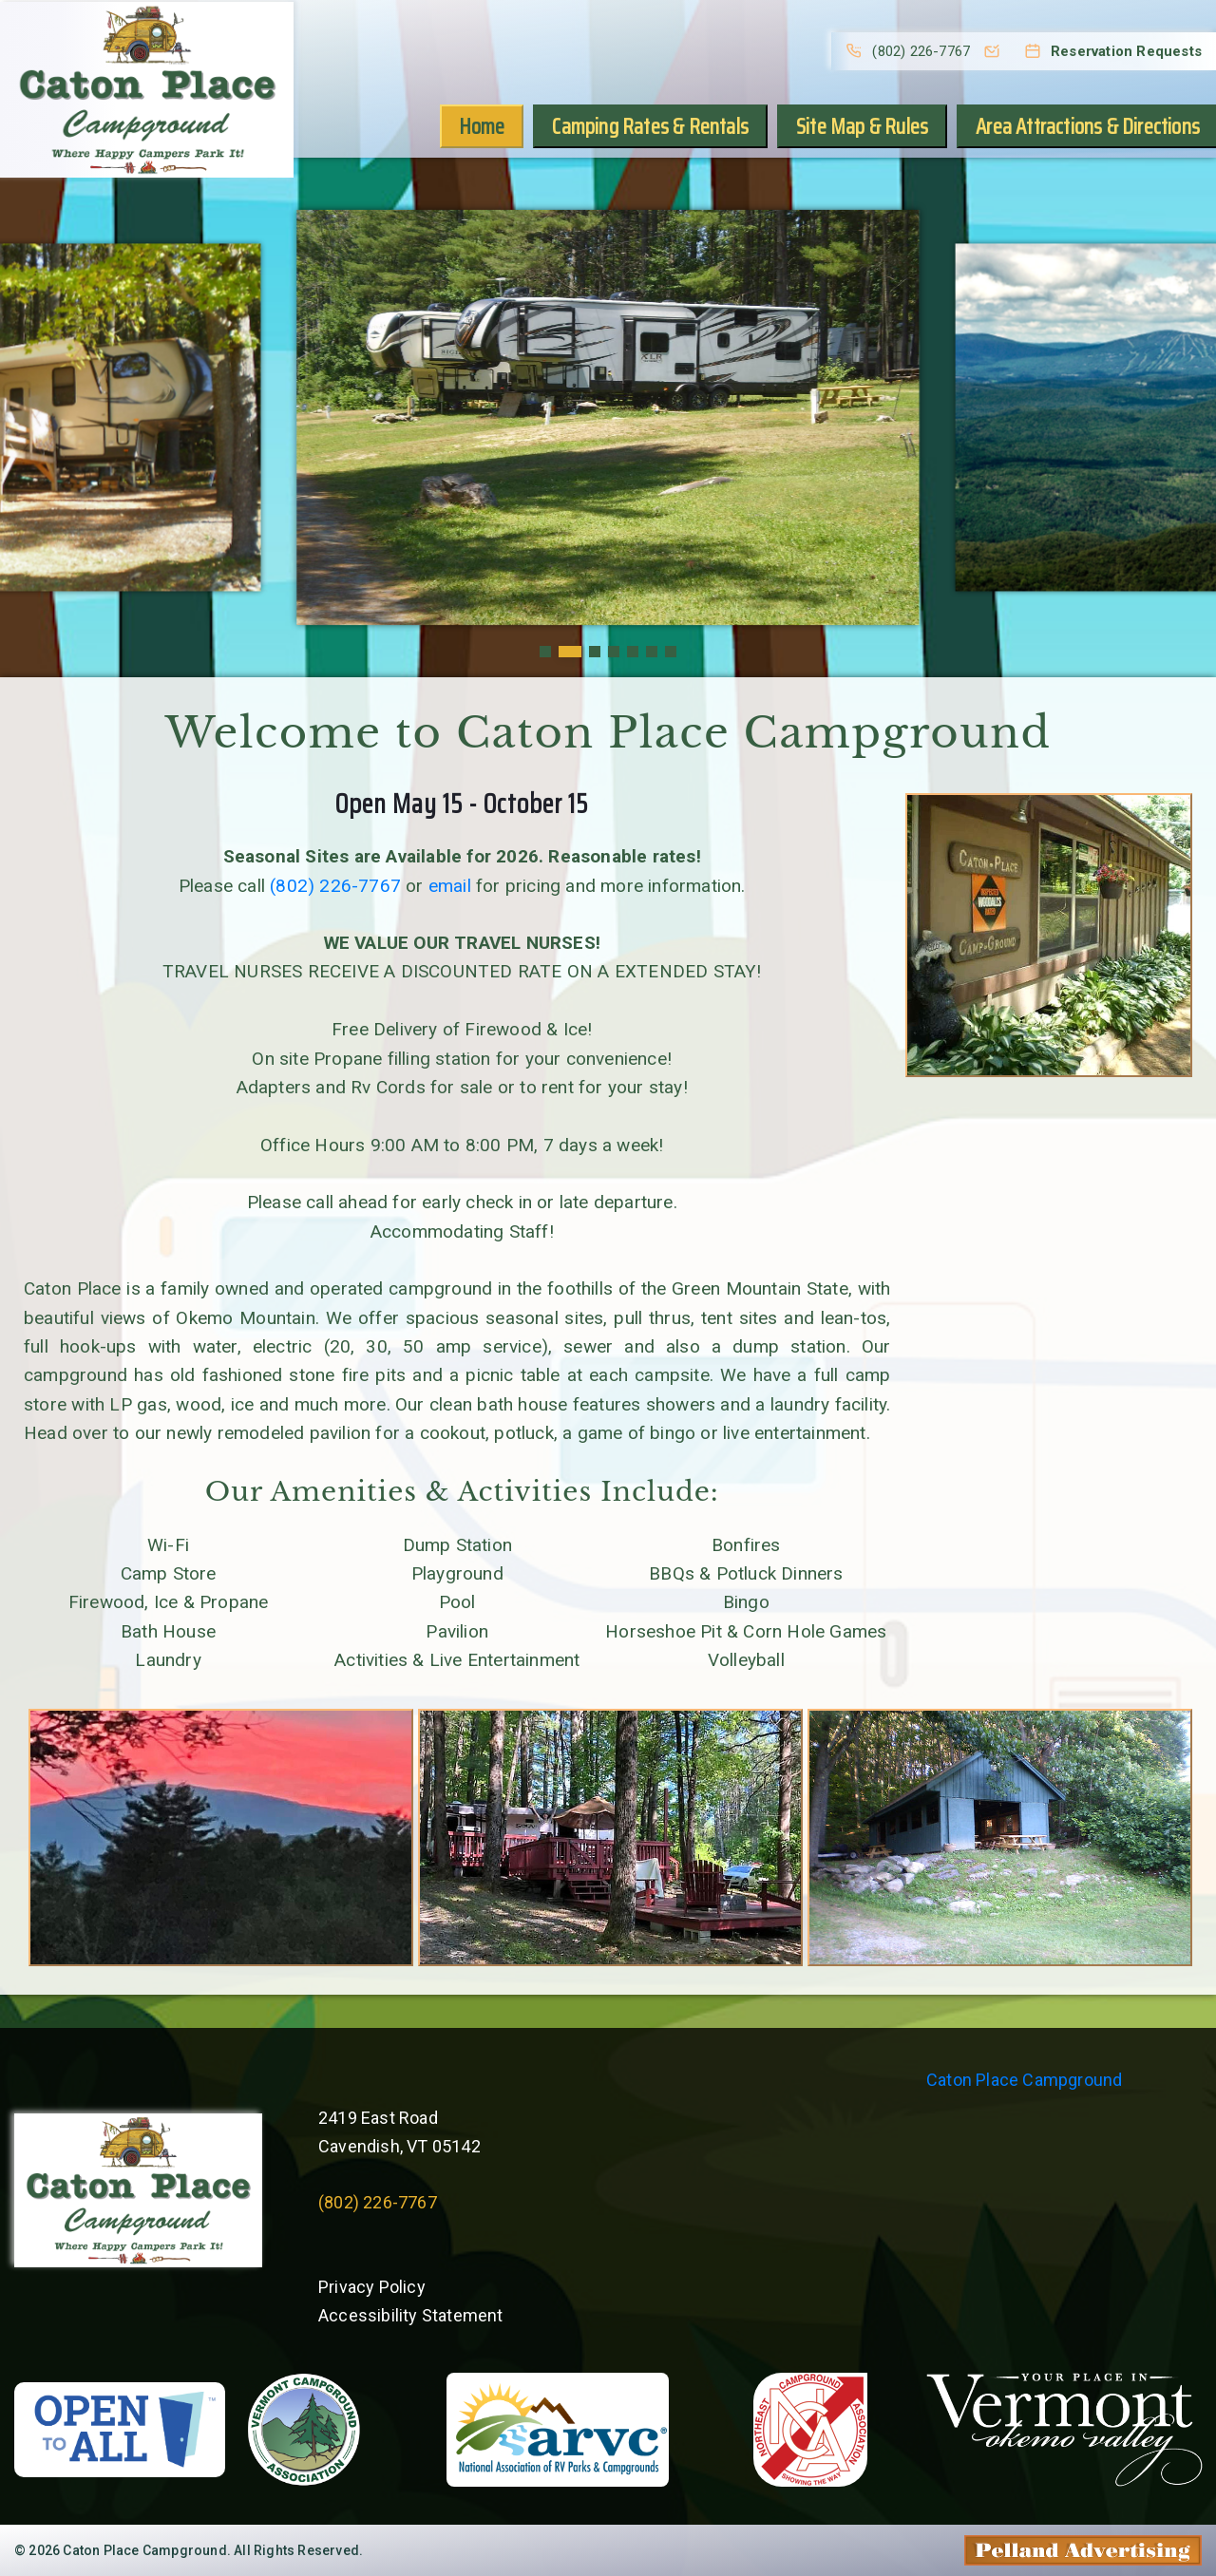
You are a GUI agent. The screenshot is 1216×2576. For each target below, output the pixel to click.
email (449, 886)
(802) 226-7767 (335, 886)
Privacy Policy (372, 2287)
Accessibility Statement (411, 2315)
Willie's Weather (760, 2310)
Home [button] (482, 126)
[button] (545, 651)
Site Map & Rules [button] (862, 126)
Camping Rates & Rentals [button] (650, 126)
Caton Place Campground (1024, 2080)
